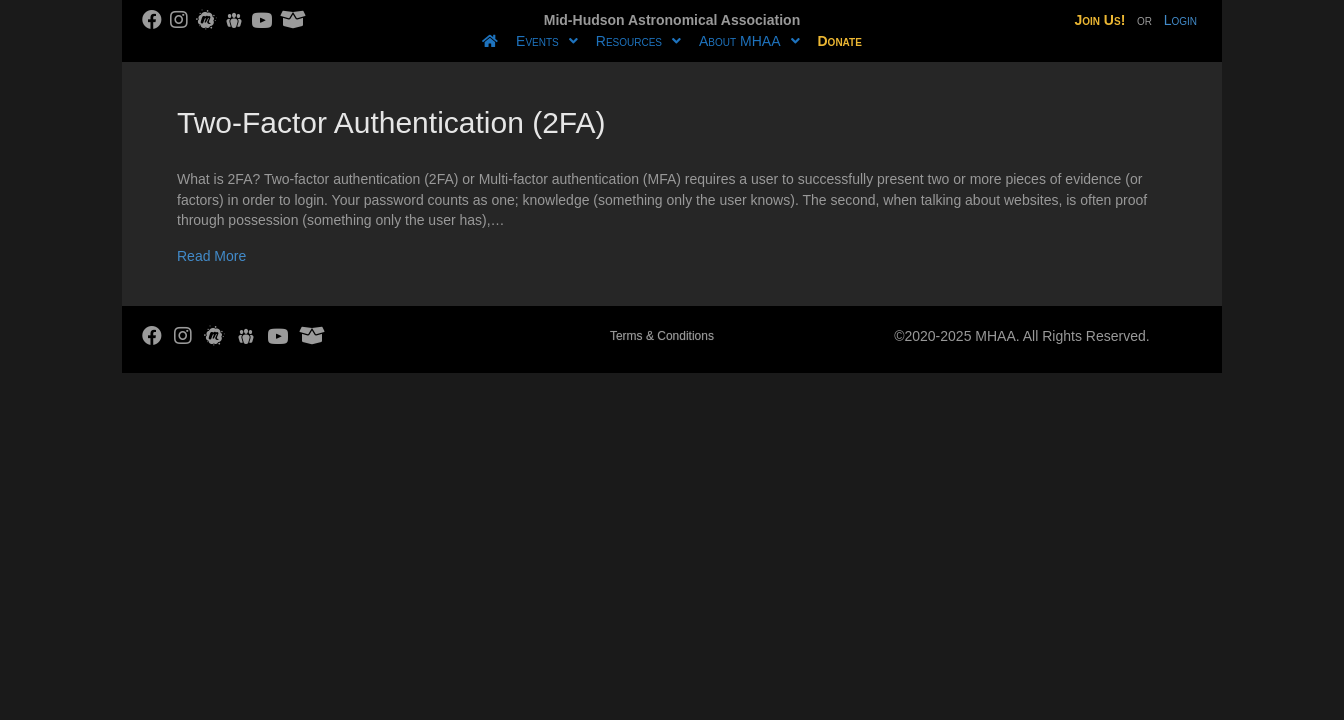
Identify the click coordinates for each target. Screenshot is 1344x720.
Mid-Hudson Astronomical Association (672, 20)
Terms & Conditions (662, 336)
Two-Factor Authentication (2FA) (391, 122)
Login (1180, 20)
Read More (211, 256)
